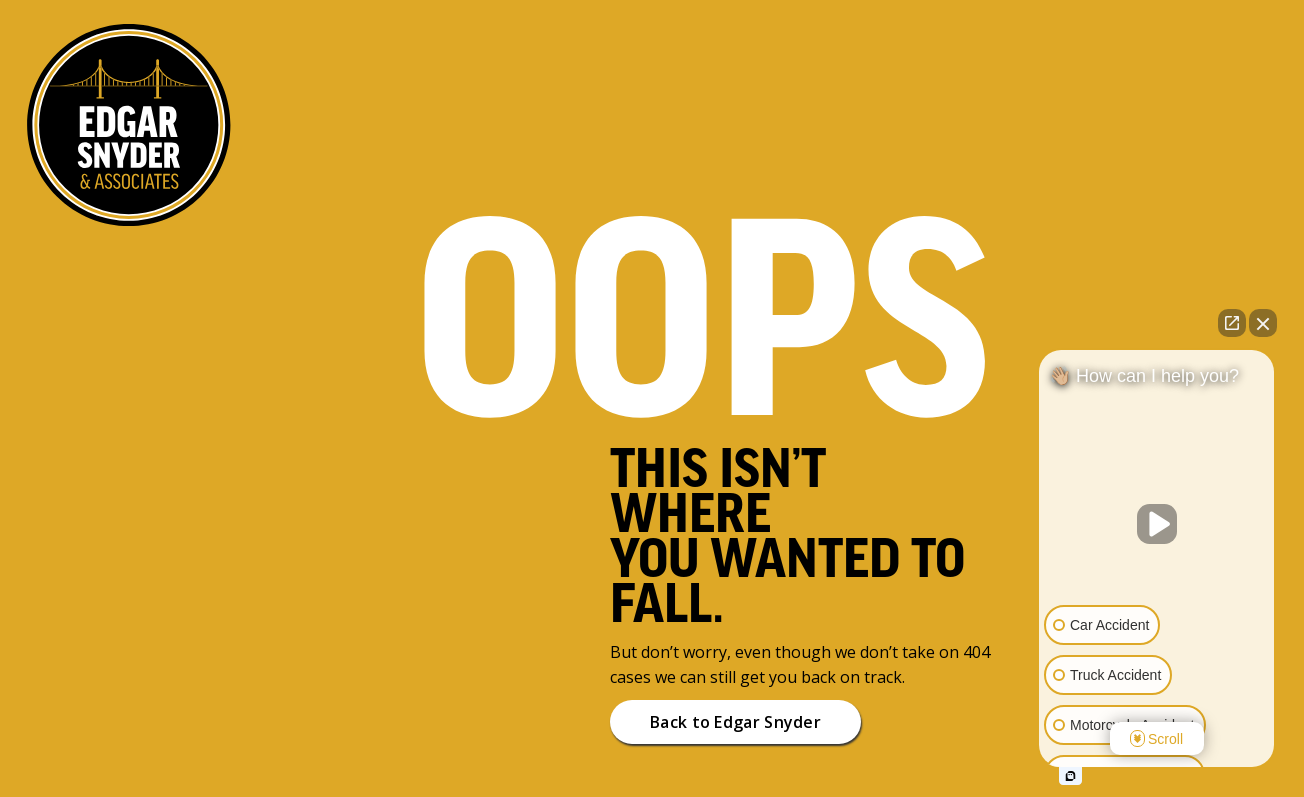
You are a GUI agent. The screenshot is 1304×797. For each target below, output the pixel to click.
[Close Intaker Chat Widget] (1263, 323)
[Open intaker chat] (1070, 776)
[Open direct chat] (1232, 323)
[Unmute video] (1157, 524)
